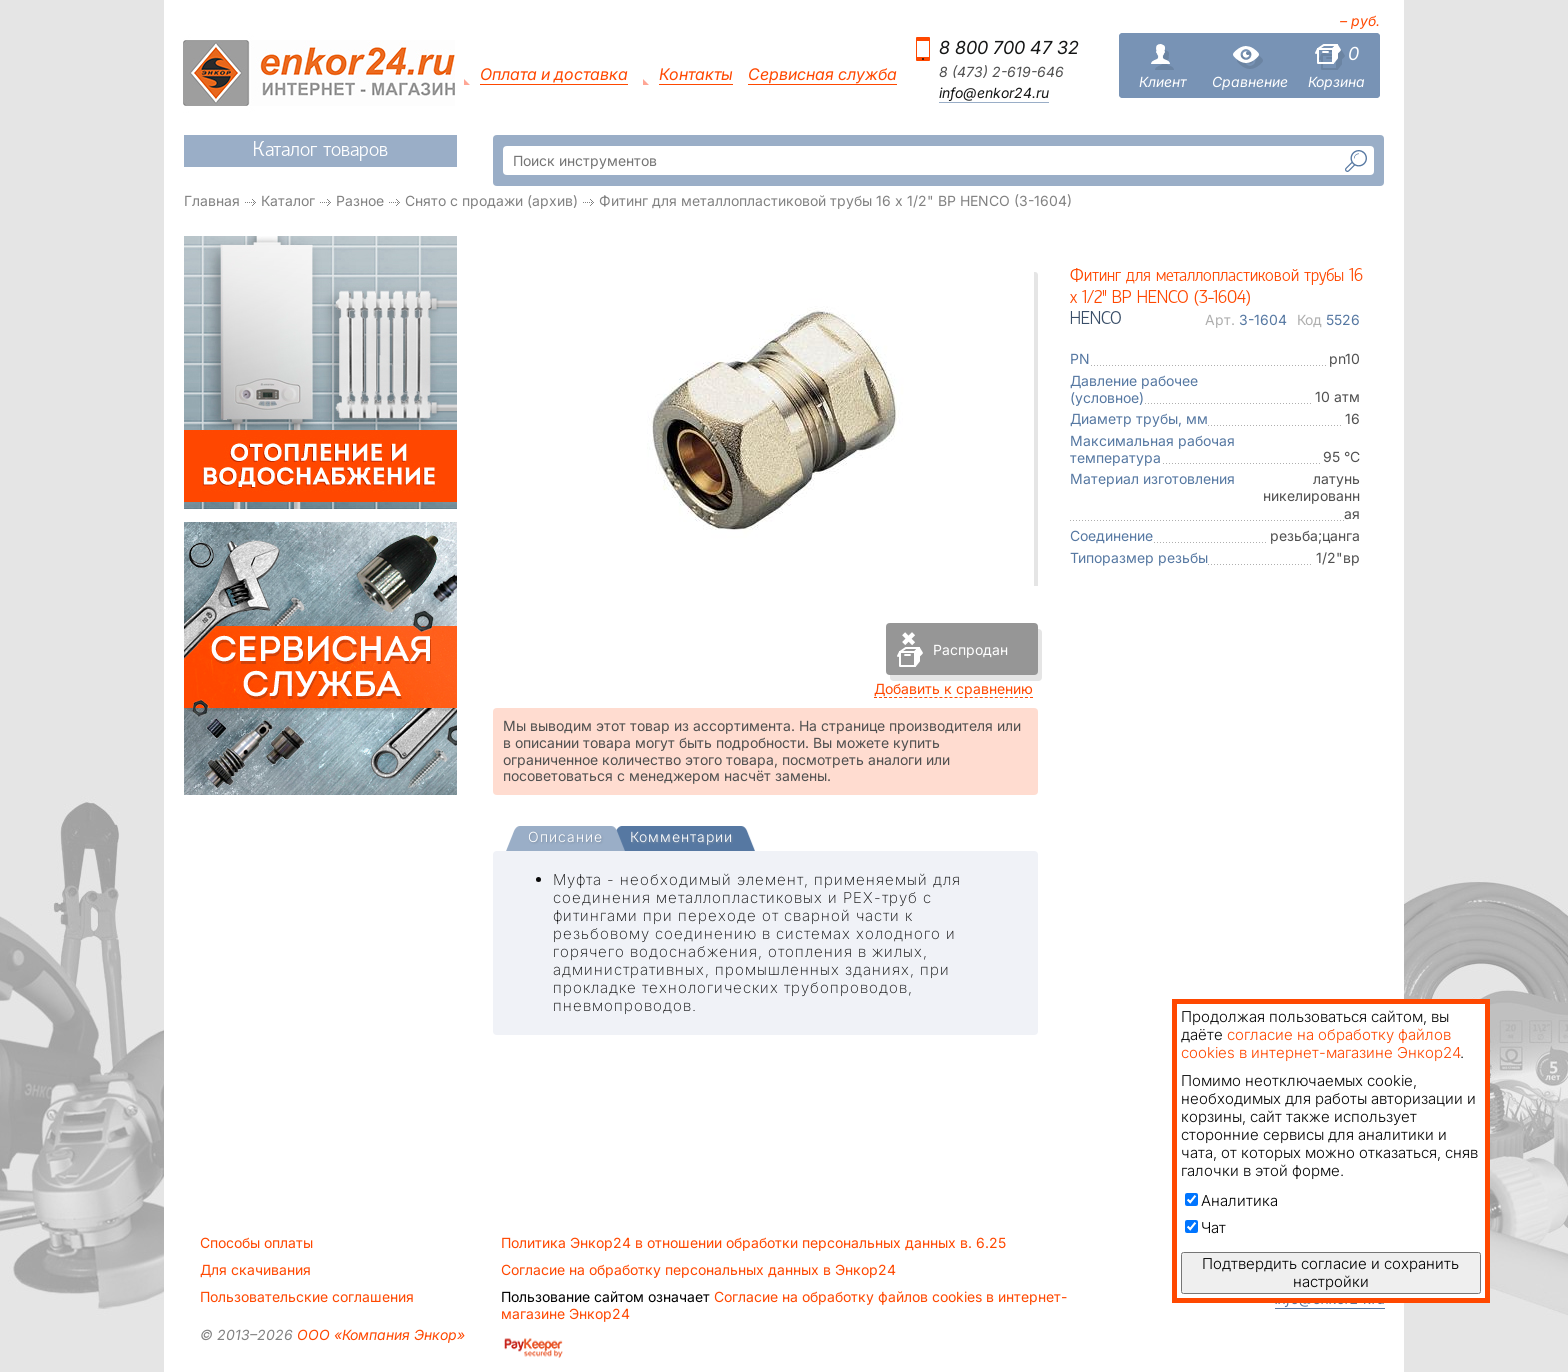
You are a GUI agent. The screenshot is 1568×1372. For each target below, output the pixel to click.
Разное (360, 200)
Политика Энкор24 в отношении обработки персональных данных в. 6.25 (753, 1243)
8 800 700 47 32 (1009, 47)
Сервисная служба (822, 74)
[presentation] (565, 838)
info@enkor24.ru (994, 93)
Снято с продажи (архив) (491, 200)
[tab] (565, 839)
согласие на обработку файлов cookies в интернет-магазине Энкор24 (1320, 1043)
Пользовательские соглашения (307, 1297)
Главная (212, 200)
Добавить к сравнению (953, 688)
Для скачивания (255, 1270)
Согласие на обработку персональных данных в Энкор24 (698, 1270)
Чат (1205, 1227)
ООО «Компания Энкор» (379, 1334)
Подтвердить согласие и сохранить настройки (1330, 1272)
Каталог (288, 200)
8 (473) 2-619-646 (1001, 72)
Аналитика (1231, 1200)
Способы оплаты (256, 1243)
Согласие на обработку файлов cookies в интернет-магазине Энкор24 (784, 1305)
